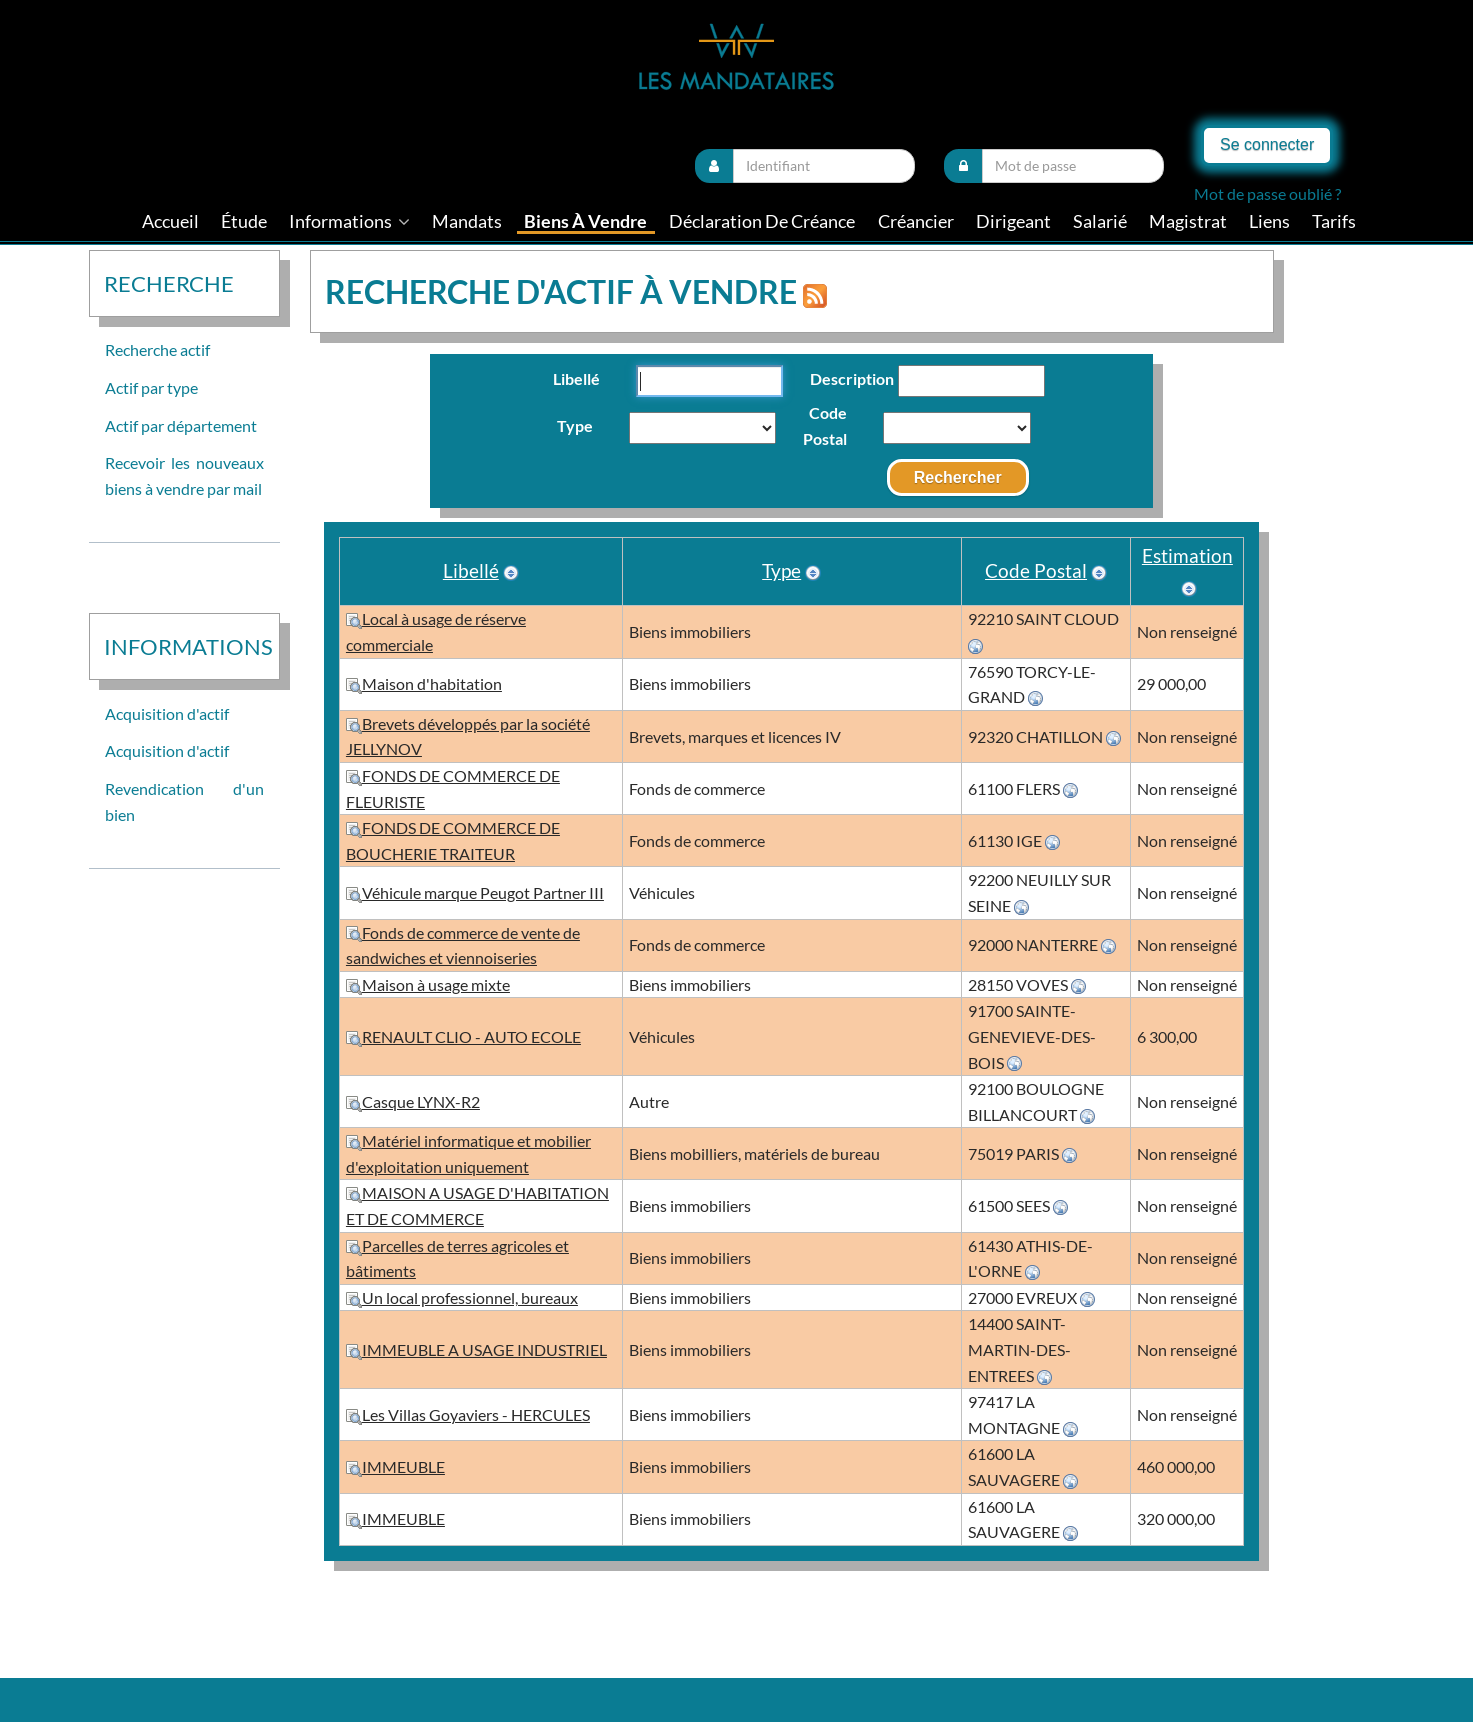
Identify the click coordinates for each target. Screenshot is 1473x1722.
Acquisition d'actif (167, 713)
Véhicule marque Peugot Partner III (475, 892)
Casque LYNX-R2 (413, 1101)
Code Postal (825, 425)
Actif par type (151, 387)
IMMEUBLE (395, 1466)
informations (349, 221)
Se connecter (1267, 144)
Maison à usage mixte (428, 984)
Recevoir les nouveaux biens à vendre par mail (184, 475)
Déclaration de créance (762, 221)
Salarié (1100, 221)
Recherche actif (157, 349)
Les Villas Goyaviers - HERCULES (468, 1414)
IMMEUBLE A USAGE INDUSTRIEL (476, 1349)
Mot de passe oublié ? (1267, 193)
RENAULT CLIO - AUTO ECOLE (463, 1036)
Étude (244, 221)
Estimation (1187, 555)
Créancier (916, 221)
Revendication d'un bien (184, 801)
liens (1269, 221)
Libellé (576, 378)
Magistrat (1188, 221)
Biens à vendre (585, 221)
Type (575, 425)
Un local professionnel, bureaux (462, 1297)
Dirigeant (1013, 221)
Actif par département (181, 425)
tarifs (1334, 221)
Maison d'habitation (424, 683)
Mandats (467, 221)
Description (841, 378)
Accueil (170, 221)
